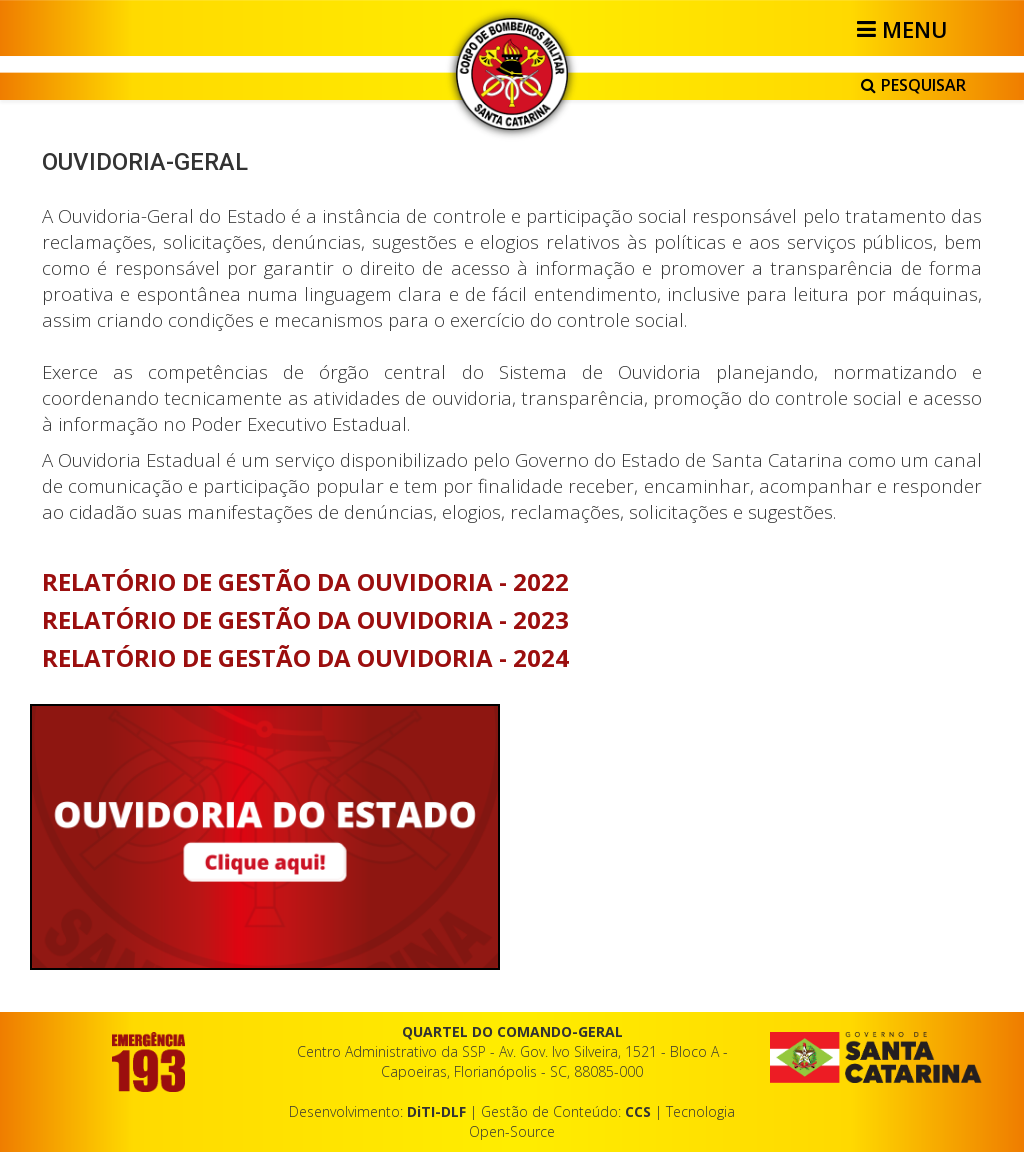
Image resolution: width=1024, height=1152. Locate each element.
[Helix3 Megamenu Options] (905, 29)
